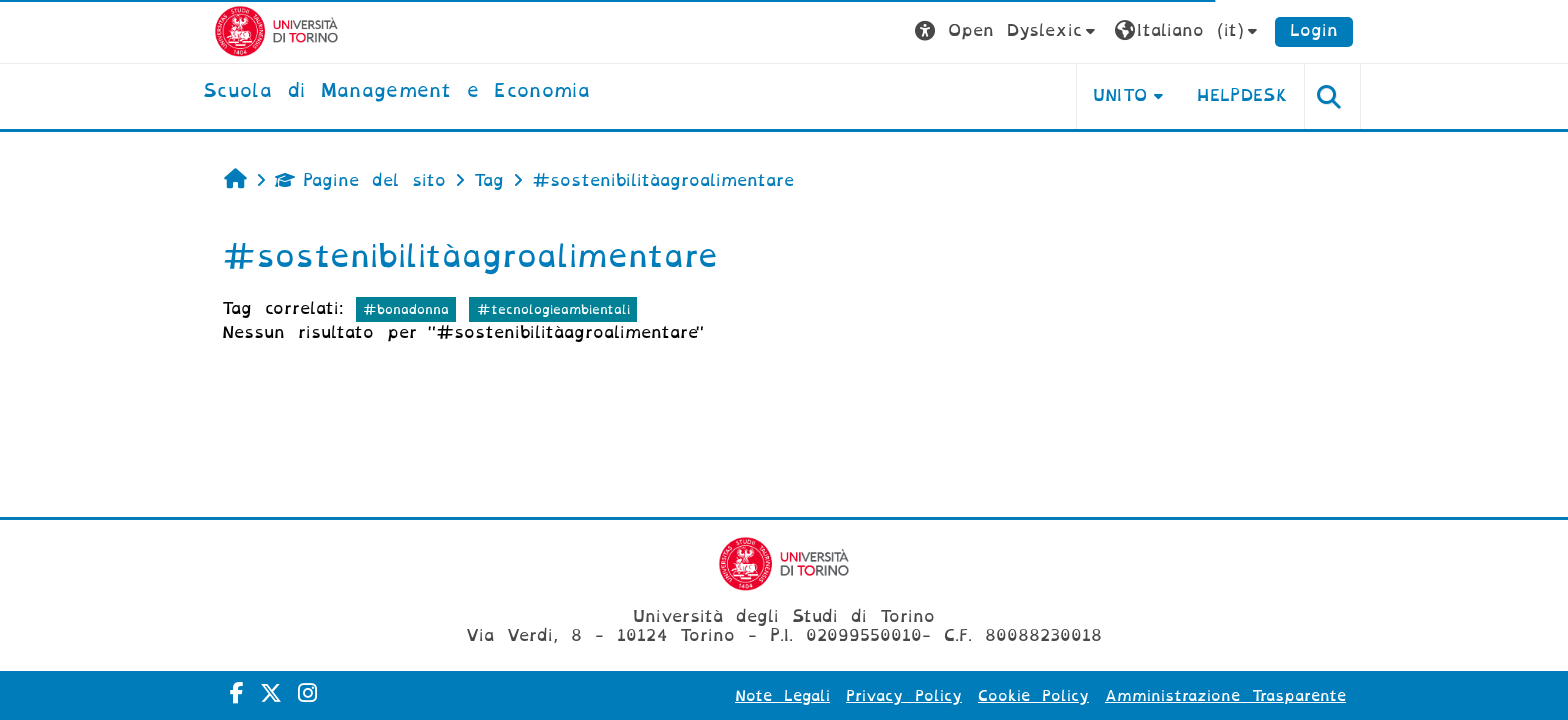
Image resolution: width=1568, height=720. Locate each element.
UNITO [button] (1120, 95)
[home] (396, 92)
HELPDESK (1242, 95)
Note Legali (782, 696)
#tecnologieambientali (553, 309)
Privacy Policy (904, 696)
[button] (1007, 31)
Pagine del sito (360, 180)
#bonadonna (406, 309)
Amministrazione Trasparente (1225, 696)
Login (1314, 30)
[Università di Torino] (276, 30)
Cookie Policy (1033, 696)
